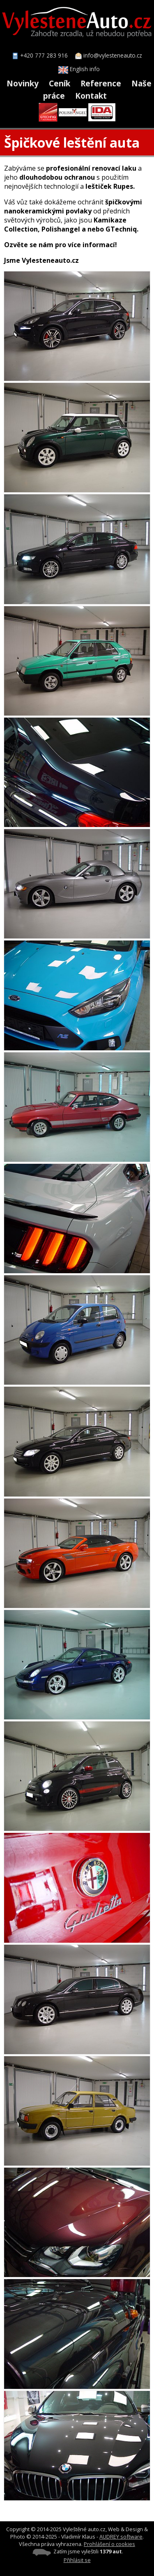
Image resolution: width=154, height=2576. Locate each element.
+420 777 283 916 (44, 55)
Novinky (23, 83)
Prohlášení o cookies (109, 2544)
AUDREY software (121, 2536)
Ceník (59, 83)
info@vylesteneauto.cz (112, 55)
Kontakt (91, 95)
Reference (100, 83)
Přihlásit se (77, 2560)
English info (79, 69)
